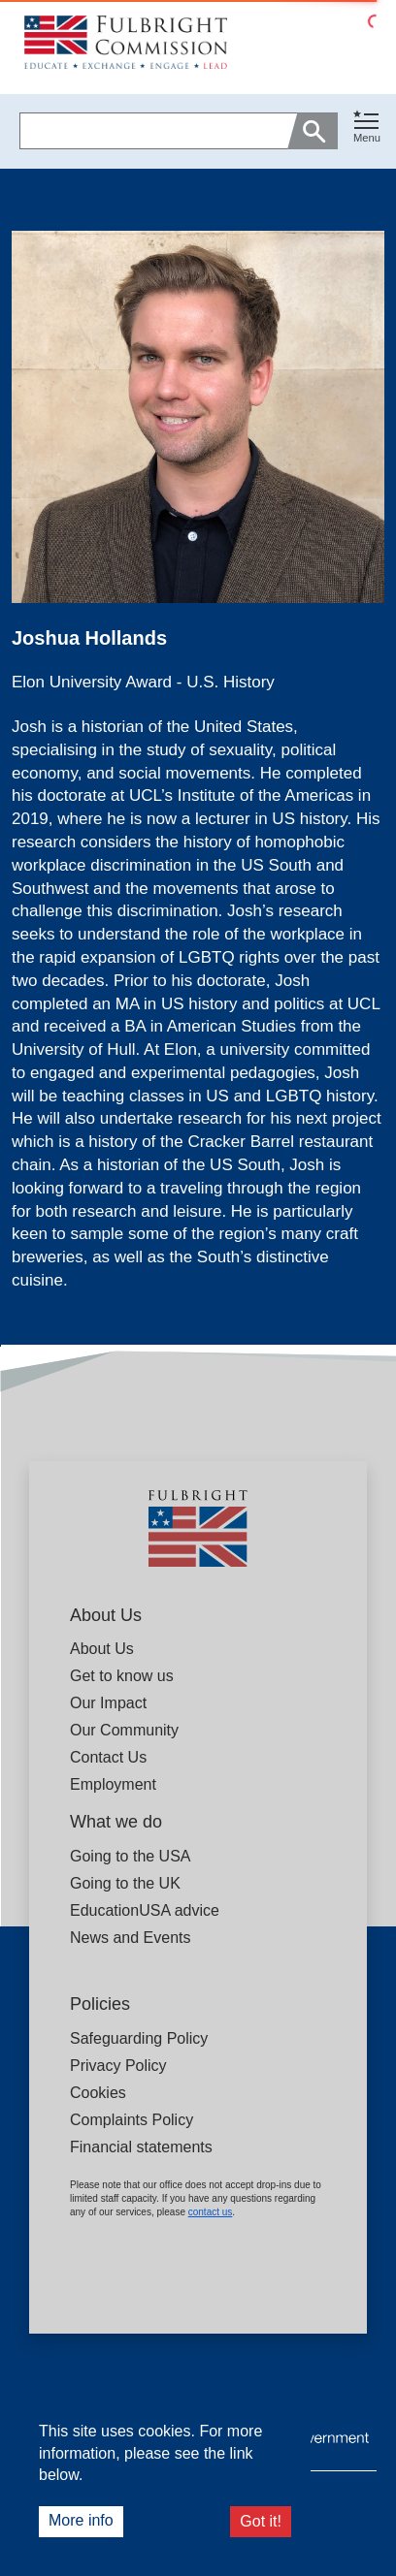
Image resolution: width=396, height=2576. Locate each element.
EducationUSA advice (144, 1910)
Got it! (260, 2521)
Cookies (98, 2092)
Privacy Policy (118, 2065)
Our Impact (108, 1703)
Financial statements (141, 2147)
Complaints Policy (131, 2120)
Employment (113, 1784)
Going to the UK (125, 1883)
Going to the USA (130, 1856)
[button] (367, 131)
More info (81, 2520)
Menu (366, 137)
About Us (102, 1648)
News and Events (130, 1937)
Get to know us (122, 1676)
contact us (210, 2212)
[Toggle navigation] (367, 127)
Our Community (124, 1730)
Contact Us (108, 1757)
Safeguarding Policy (139, 2038)
